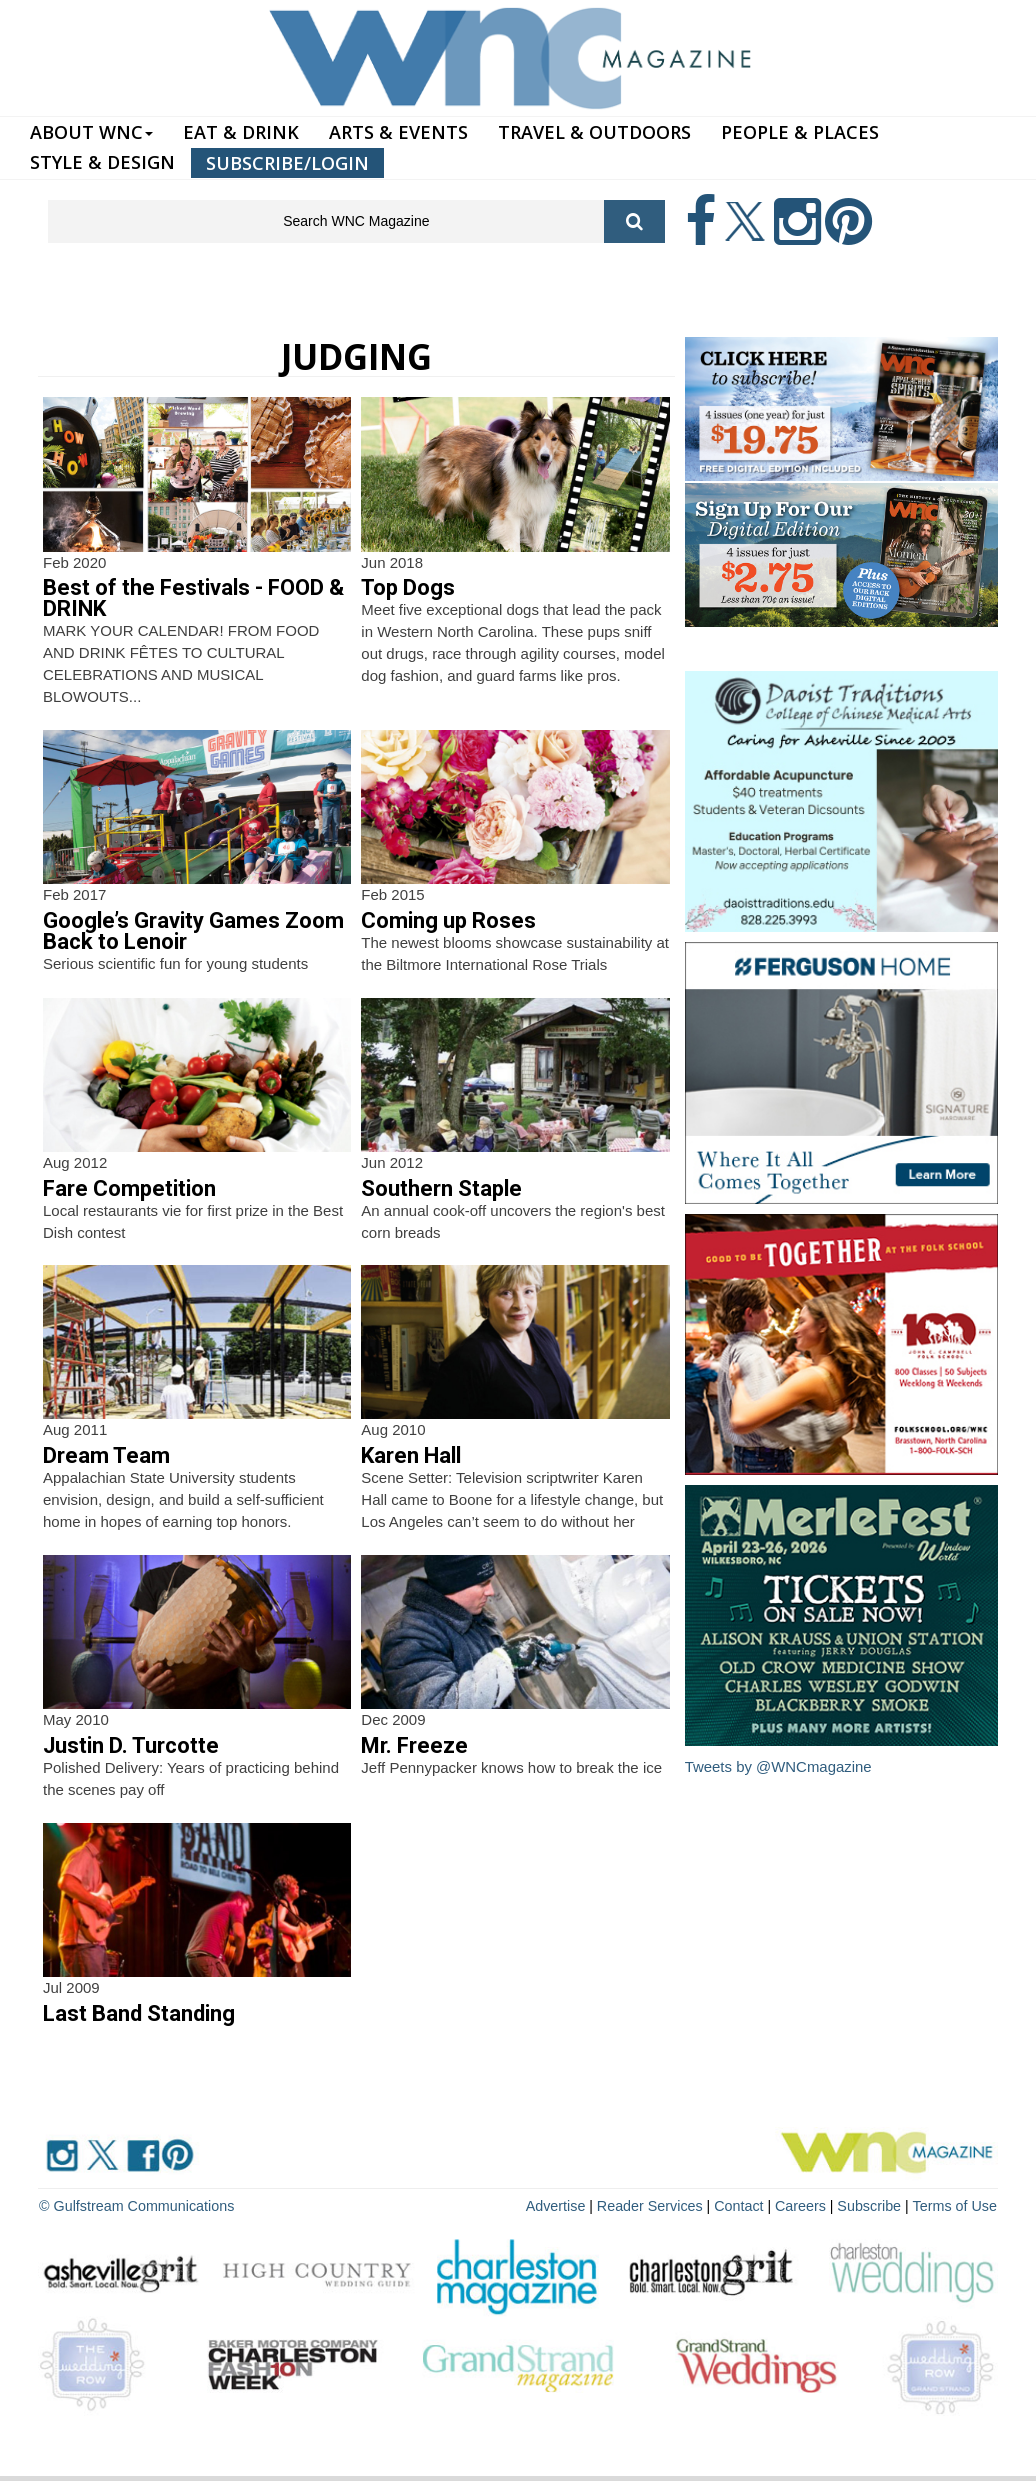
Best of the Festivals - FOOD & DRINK (193, 598)
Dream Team (106, 1455)
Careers (805, 2205)
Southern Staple (441, 1188)
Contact (744, 2205)
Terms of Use (956, 2205)
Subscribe (874, 2205)
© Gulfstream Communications (134, 2205)
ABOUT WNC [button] (91, 132)
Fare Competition (129, 1188)
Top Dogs (408, 587)
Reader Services (657, 2205)
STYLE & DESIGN (102, 162)
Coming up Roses (448, 920)
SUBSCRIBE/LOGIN (287, 163)
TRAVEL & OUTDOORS (594, 132)
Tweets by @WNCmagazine (779, 1766)
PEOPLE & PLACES (800, 132)
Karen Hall (411, 1455)
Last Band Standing (139, 2013)
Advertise (565, 2205)
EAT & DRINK (241, 132)
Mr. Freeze (414, 1745)
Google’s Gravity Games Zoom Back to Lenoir (193, 931)
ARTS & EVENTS (398, 132)
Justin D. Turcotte (131, 1745)
